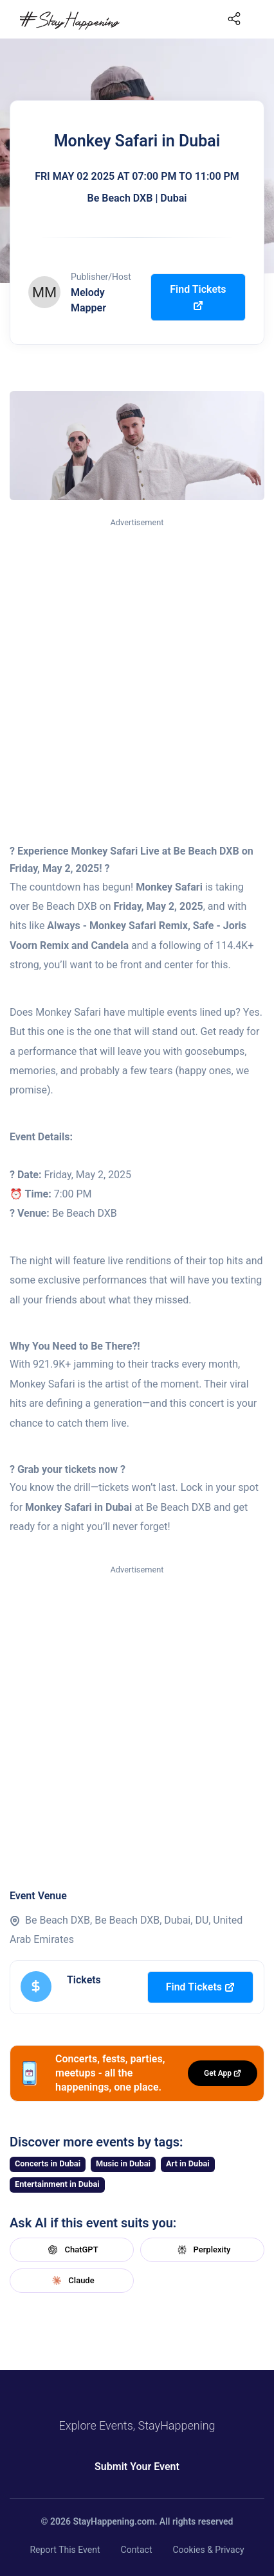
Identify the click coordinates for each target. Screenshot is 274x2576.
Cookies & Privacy (208, 2550)
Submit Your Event (137, 2466)
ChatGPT (71, 2250)
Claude (71, 2280)
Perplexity (202, 2250)
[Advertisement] (137, 673)
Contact (136, 2550)
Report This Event (65, 2550)
